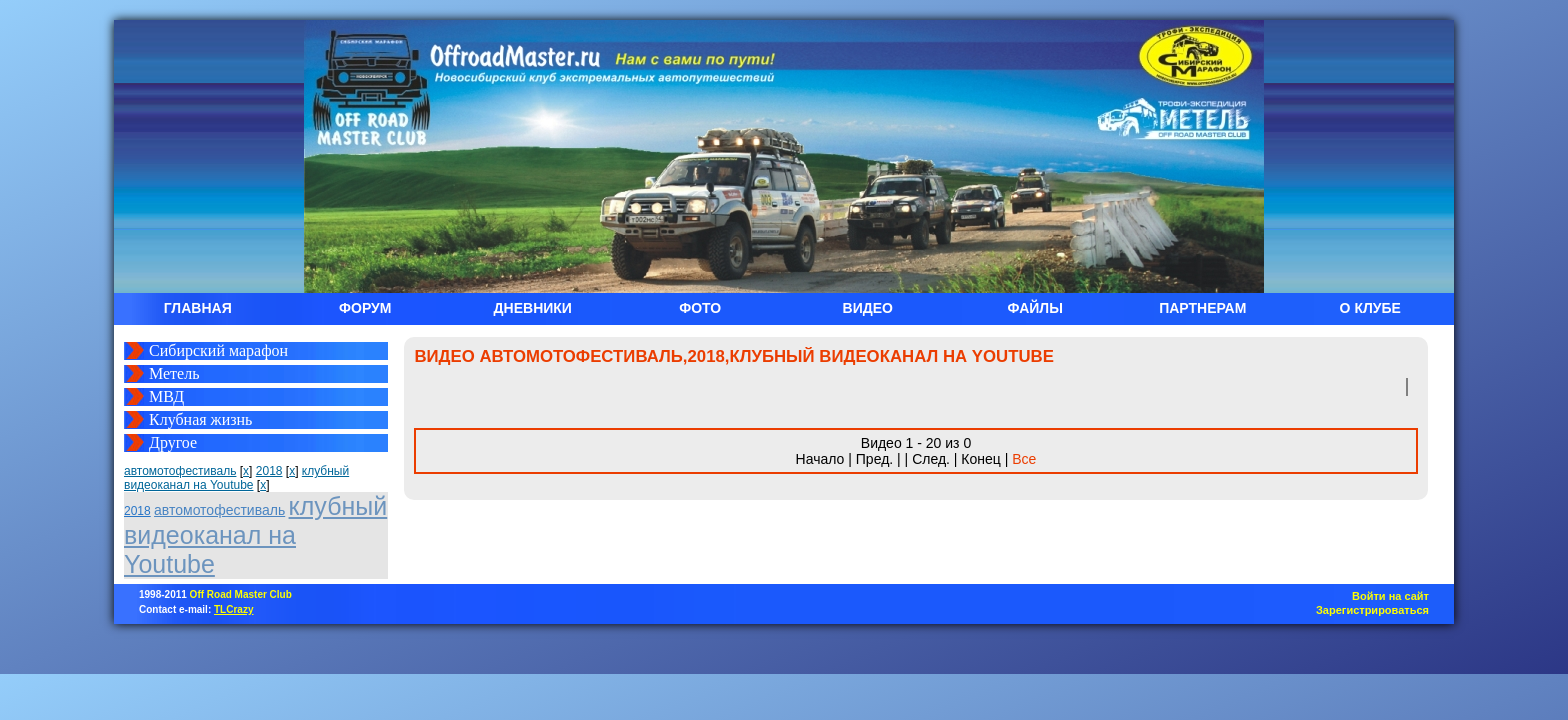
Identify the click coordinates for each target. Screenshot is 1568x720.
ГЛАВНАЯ (198, 308)
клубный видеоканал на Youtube (236, 478)
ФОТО (700, 308)
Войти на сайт (1390, 596)
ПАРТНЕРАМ (1202, 308)
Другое (173, 442)
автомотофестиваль (180, 471)
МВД (166, 396)
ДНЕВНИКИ (533, 308)
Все (1024, 459)
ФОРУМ (365, 308)
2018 (269, 471)
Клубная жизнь (200, 419)
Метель (174, 373)
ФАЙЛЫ (1035, 308)
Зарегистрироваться (1372, 610)
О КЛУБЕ (1370, 308)
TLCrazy (233, 609)
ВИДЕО (868, 308)
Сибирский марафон (218, 350)
